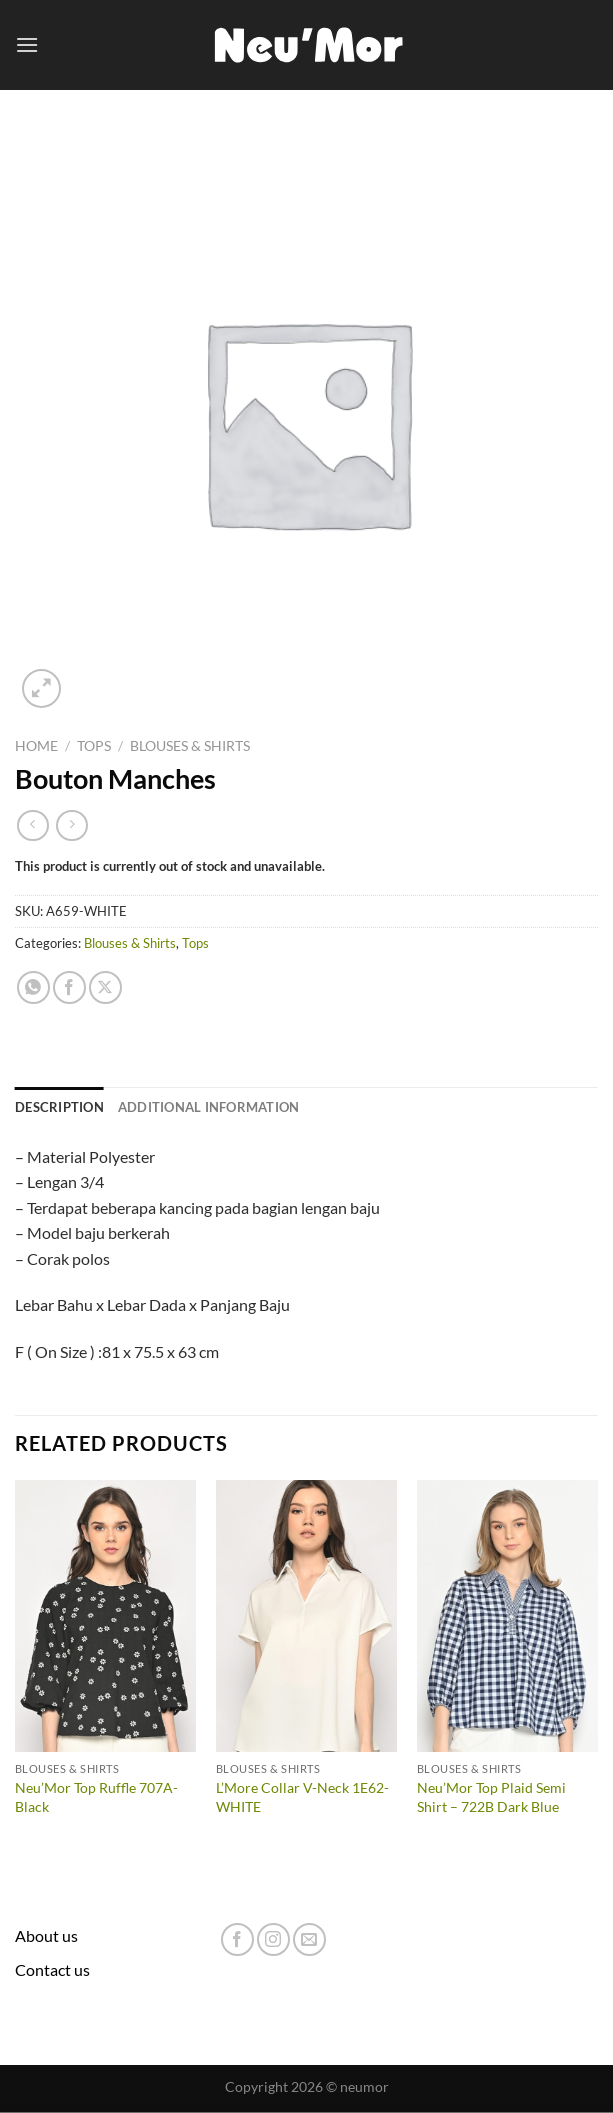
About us (46, 1935)
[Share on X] (105, 987)
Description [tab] (59, 1107)
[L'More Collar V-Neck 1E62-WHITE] (306, 1616)
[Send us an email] (309, 1939)
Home (36, 746)
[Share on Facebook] (69, 987)
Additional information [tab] (209, 1107)
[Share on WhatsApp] (33, 987)
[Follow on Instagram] (273, 1939)
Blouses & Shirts (190, 746)
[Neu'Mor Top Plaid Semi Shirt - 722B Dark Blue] (507, 1616)
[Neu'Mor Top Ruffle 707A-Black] (105, 1616)
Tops (94, 746)
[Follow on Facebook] (237, 1939)
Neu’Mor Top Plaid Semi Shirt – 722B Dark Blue (491, 1797)
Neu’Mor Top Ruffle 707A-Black (96, 1797)
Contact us (52, 1969)
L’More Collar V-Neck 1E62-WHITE (302, 1797)
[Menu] (27, 44)
